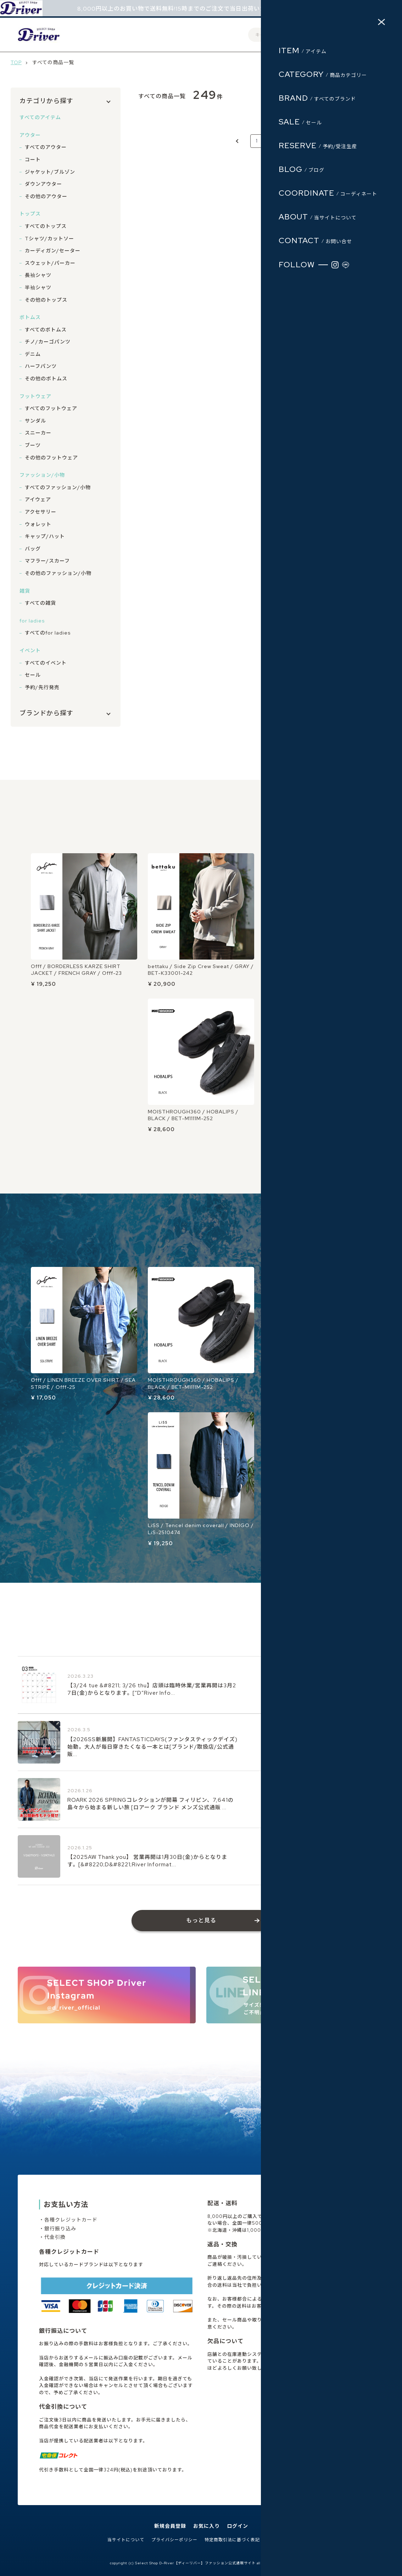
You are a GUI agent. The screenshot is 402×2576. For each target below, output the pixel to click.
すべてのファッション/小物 (58, 487)
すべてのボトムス (46, 329)
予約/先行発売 (42, 687)
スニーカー (38, 433)
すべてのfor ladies (48, 633)
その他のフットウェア (51, 457)
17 (291, 141)
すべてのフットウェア (51, 408)
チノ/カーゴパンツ (48, 342)
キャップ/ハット (45, 536)
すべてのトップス (46, 226)
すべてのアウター (46, 147)
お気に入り (206, 2526)
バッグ (33, 549)
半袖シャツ (38, 287)
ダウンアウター (43, 184)
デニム (33, 354)
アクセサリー (40, 512)
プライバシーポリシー (174, 2540)
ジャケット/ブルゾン (50, 172)
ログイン (332, 35)
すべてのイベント (46, 663)
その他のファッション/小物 (58, 573)
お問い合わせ (281, 2540)
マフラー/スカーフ (47, 561)
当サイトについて (125, 2540)
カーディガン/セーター (52, 250)
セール (33, 675)
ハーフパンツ (41, 366)
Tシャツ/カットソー (49, 238)
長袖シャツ (38, 275)
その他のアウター (46, 196)
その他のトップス (46, 300)
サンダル (35, 421)
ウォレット (38, 524)
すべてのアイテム (40, 117)
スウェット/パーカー (50, 263)
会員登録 (305, 35)
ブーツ (33, 445)
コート (33, 159)
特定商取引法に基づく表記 (232, 2540)
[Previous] (237, 141)
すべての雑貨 (40, 603)
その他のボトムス (46, 378)
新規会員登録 (170, 2526)
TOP (16, 62)
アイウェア (38, 499)
